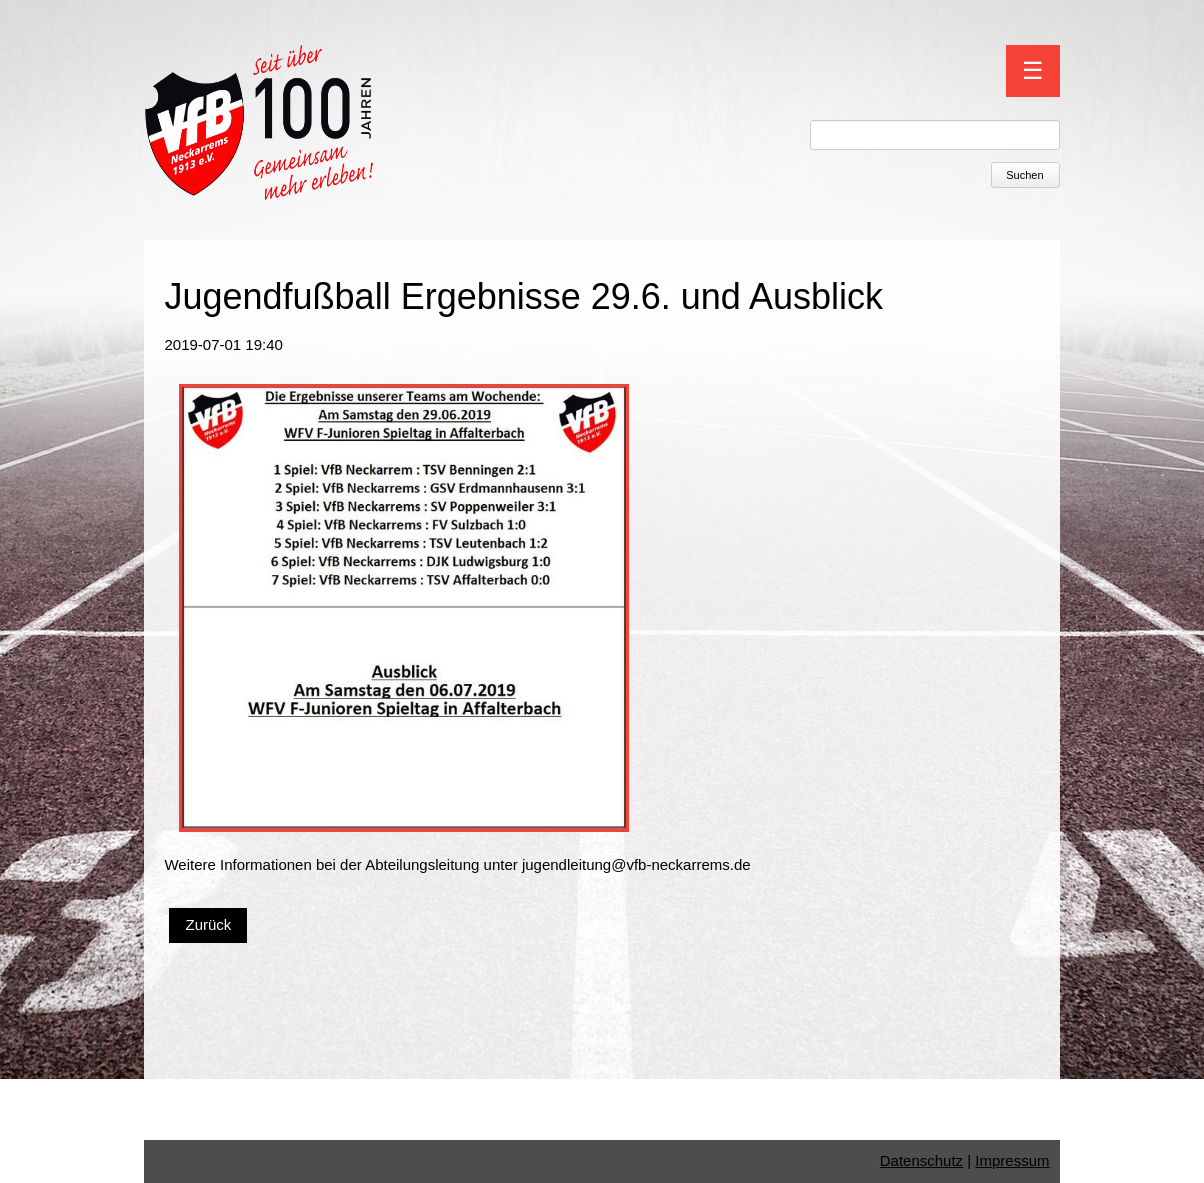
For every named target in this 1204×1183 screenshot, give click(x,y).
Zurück (208, 924)
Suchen (1024, 175)
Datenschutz (921, 1160)
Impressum (1012, 1160)
